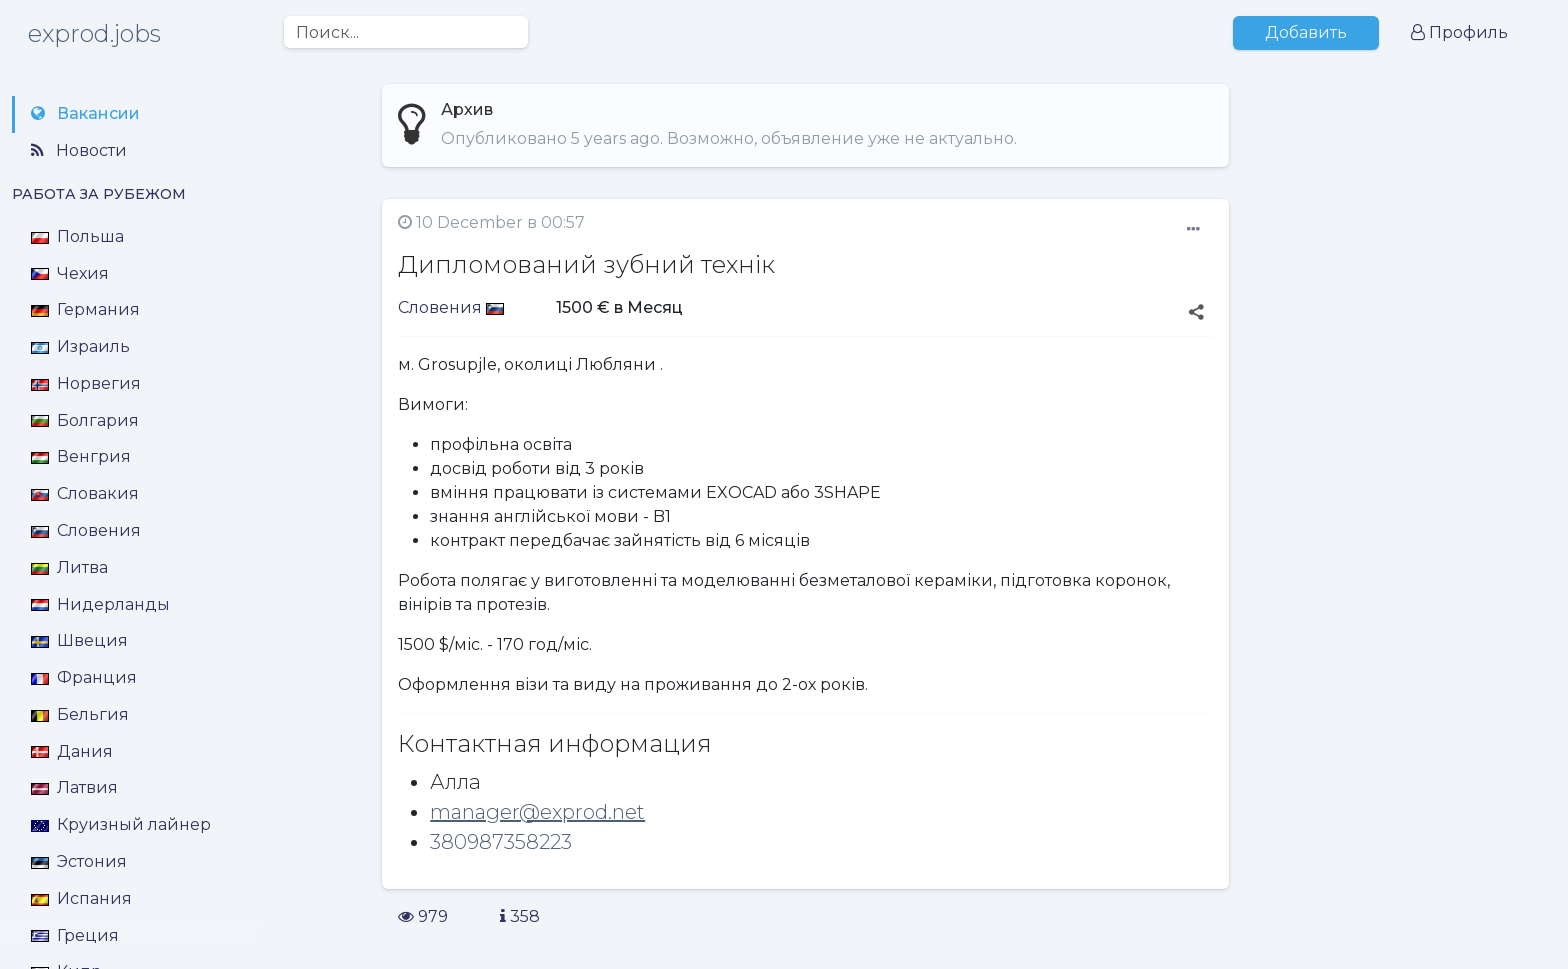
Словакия (85, 493)
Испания (81, 898)
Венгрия (81, 456)
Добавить (1306, 32)
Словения (86, 530)
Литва (69, 567)
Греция (75, 935)
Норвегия (86, 383)
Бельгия (80, 714)
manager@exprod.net (537, 812)
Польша (77, 236)
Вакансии (85, 113)
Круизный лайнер (121, 824)
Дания (72, 751)
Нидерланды (100, 604)
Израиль (80, 346)
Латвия (74, 787)
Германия (85, 309)
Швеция (79, 640)
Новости (79, 150)
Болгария (85, 420)
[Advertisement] (1404, 348)
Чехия (70, 273)
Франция (84, 677)
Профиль (1459, 32)
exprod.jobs (94, 33)
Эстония (79, 861)
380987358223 (501, 842)
